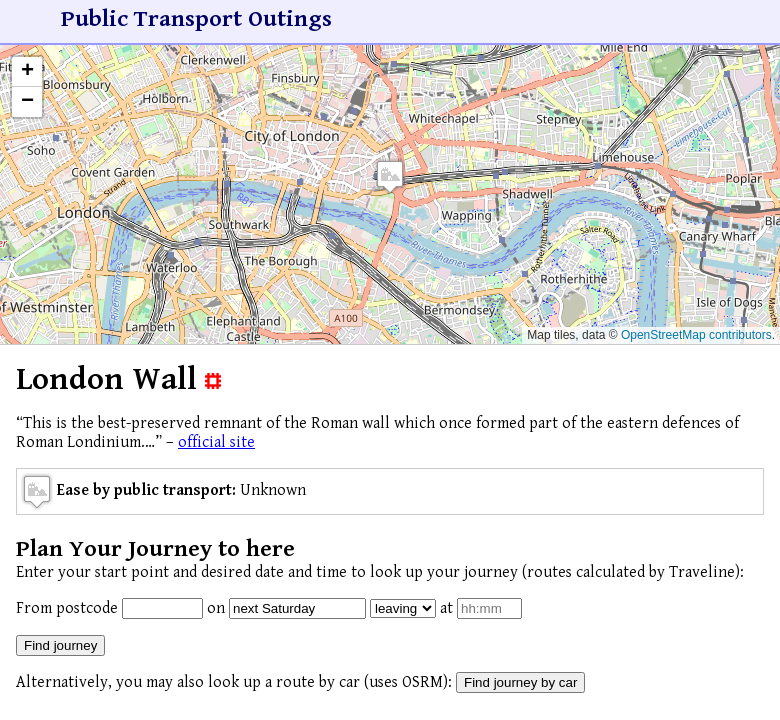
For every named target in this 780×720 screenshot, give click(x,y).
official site (216, 442)
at (446, 608)
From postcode (67, 608)
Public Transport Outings (196, 19)
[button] (390, 176)
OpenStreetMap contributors (696, 335)
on (216, 608)
